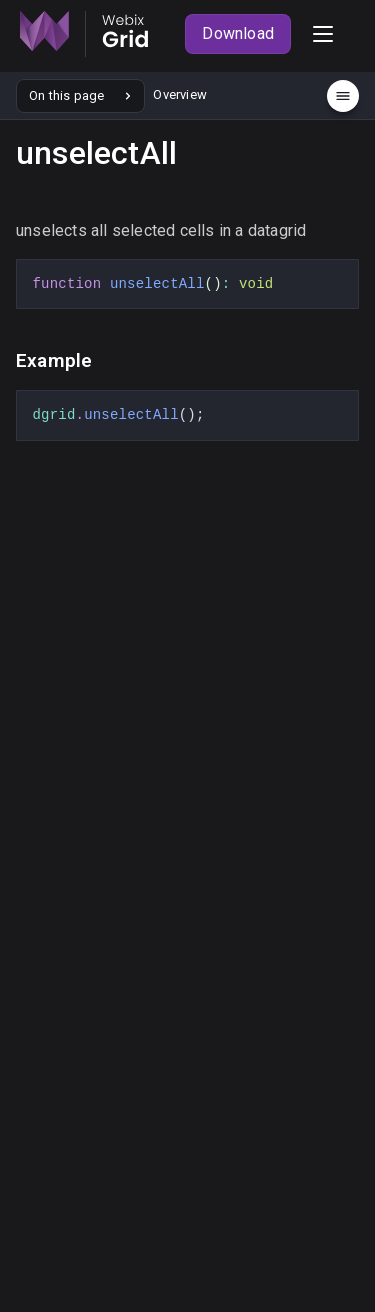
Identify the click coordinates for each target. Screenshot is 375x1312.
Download (238, 33)
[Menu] (343, 96)
